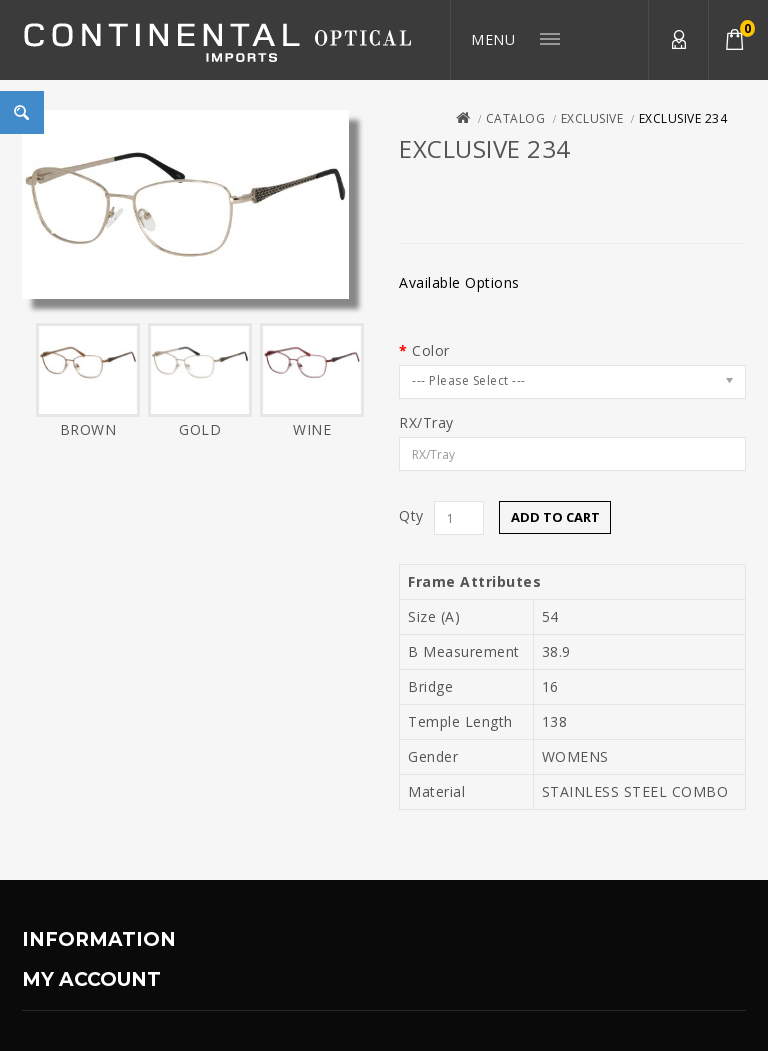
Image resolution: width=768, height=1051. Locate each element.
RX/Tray (426, 423)
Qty (411, 516)
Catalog (516, 118)
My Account (678, 40)
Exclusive (592, 118)
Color (431, 351)
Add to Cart (555, 517)
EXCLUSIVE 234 (683, 118)
